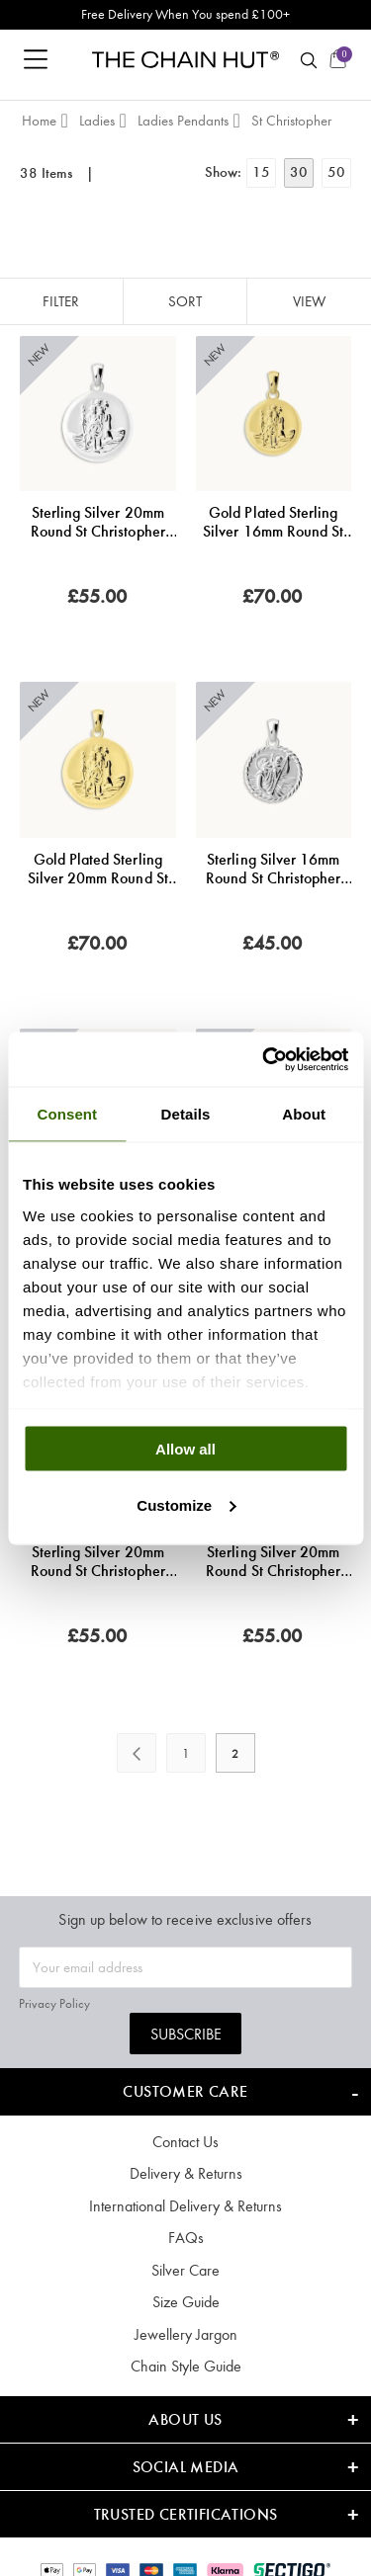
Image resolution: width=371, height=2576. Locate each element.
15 (261, 172)
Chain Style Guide (186, 2366)
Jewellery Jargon (186, 2334)
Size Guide (186, 2301)
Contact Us (185, 2141)
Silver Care (185, 2270)
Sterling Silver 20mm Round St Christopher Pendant (98, 521)
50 (336, 172)
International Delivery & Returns (185, 2206)
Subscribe (186, 2034)
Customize (186, 1504)
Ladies (97, 120)
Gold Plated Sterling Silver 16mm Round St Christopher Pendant (273, 521)
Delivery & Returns (186, 2173)
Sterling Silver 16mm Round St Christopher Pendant (273, 868)
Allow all (185, 1449)
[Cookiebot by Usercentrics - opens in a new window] (264, 1059)
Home (39, 120)
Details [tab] (186, 1114)
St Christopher (291, 120)
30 (299, 172)
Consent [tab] (67, 1114)
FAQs (186, 2237)
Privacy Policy (54, 2003)
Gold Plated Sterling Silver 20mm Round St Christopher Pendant (98, 868)
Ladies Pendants (183, 120)
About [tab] (303, 1114)
